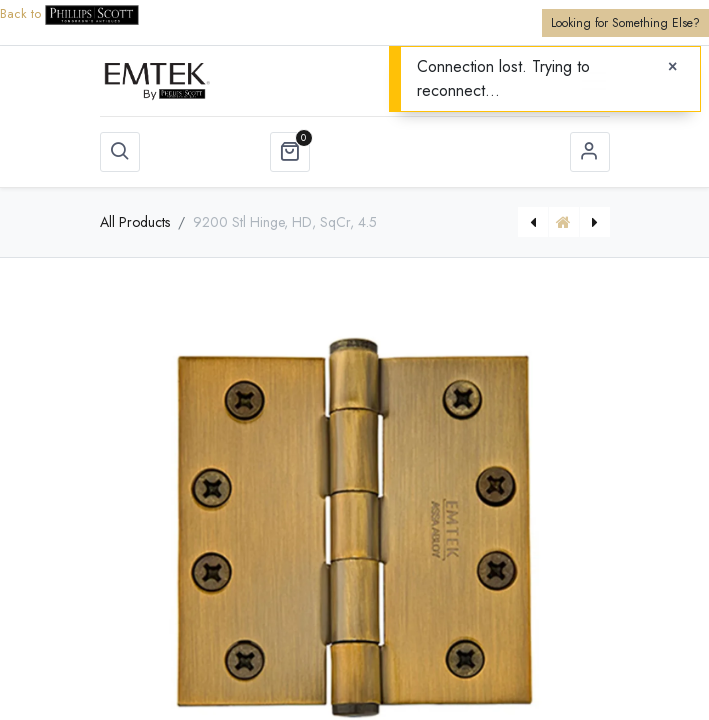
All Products (135, 222)
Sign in (590, 152)
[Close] (672, 67)
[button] (120, 152)
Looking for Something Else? (625, 23)
